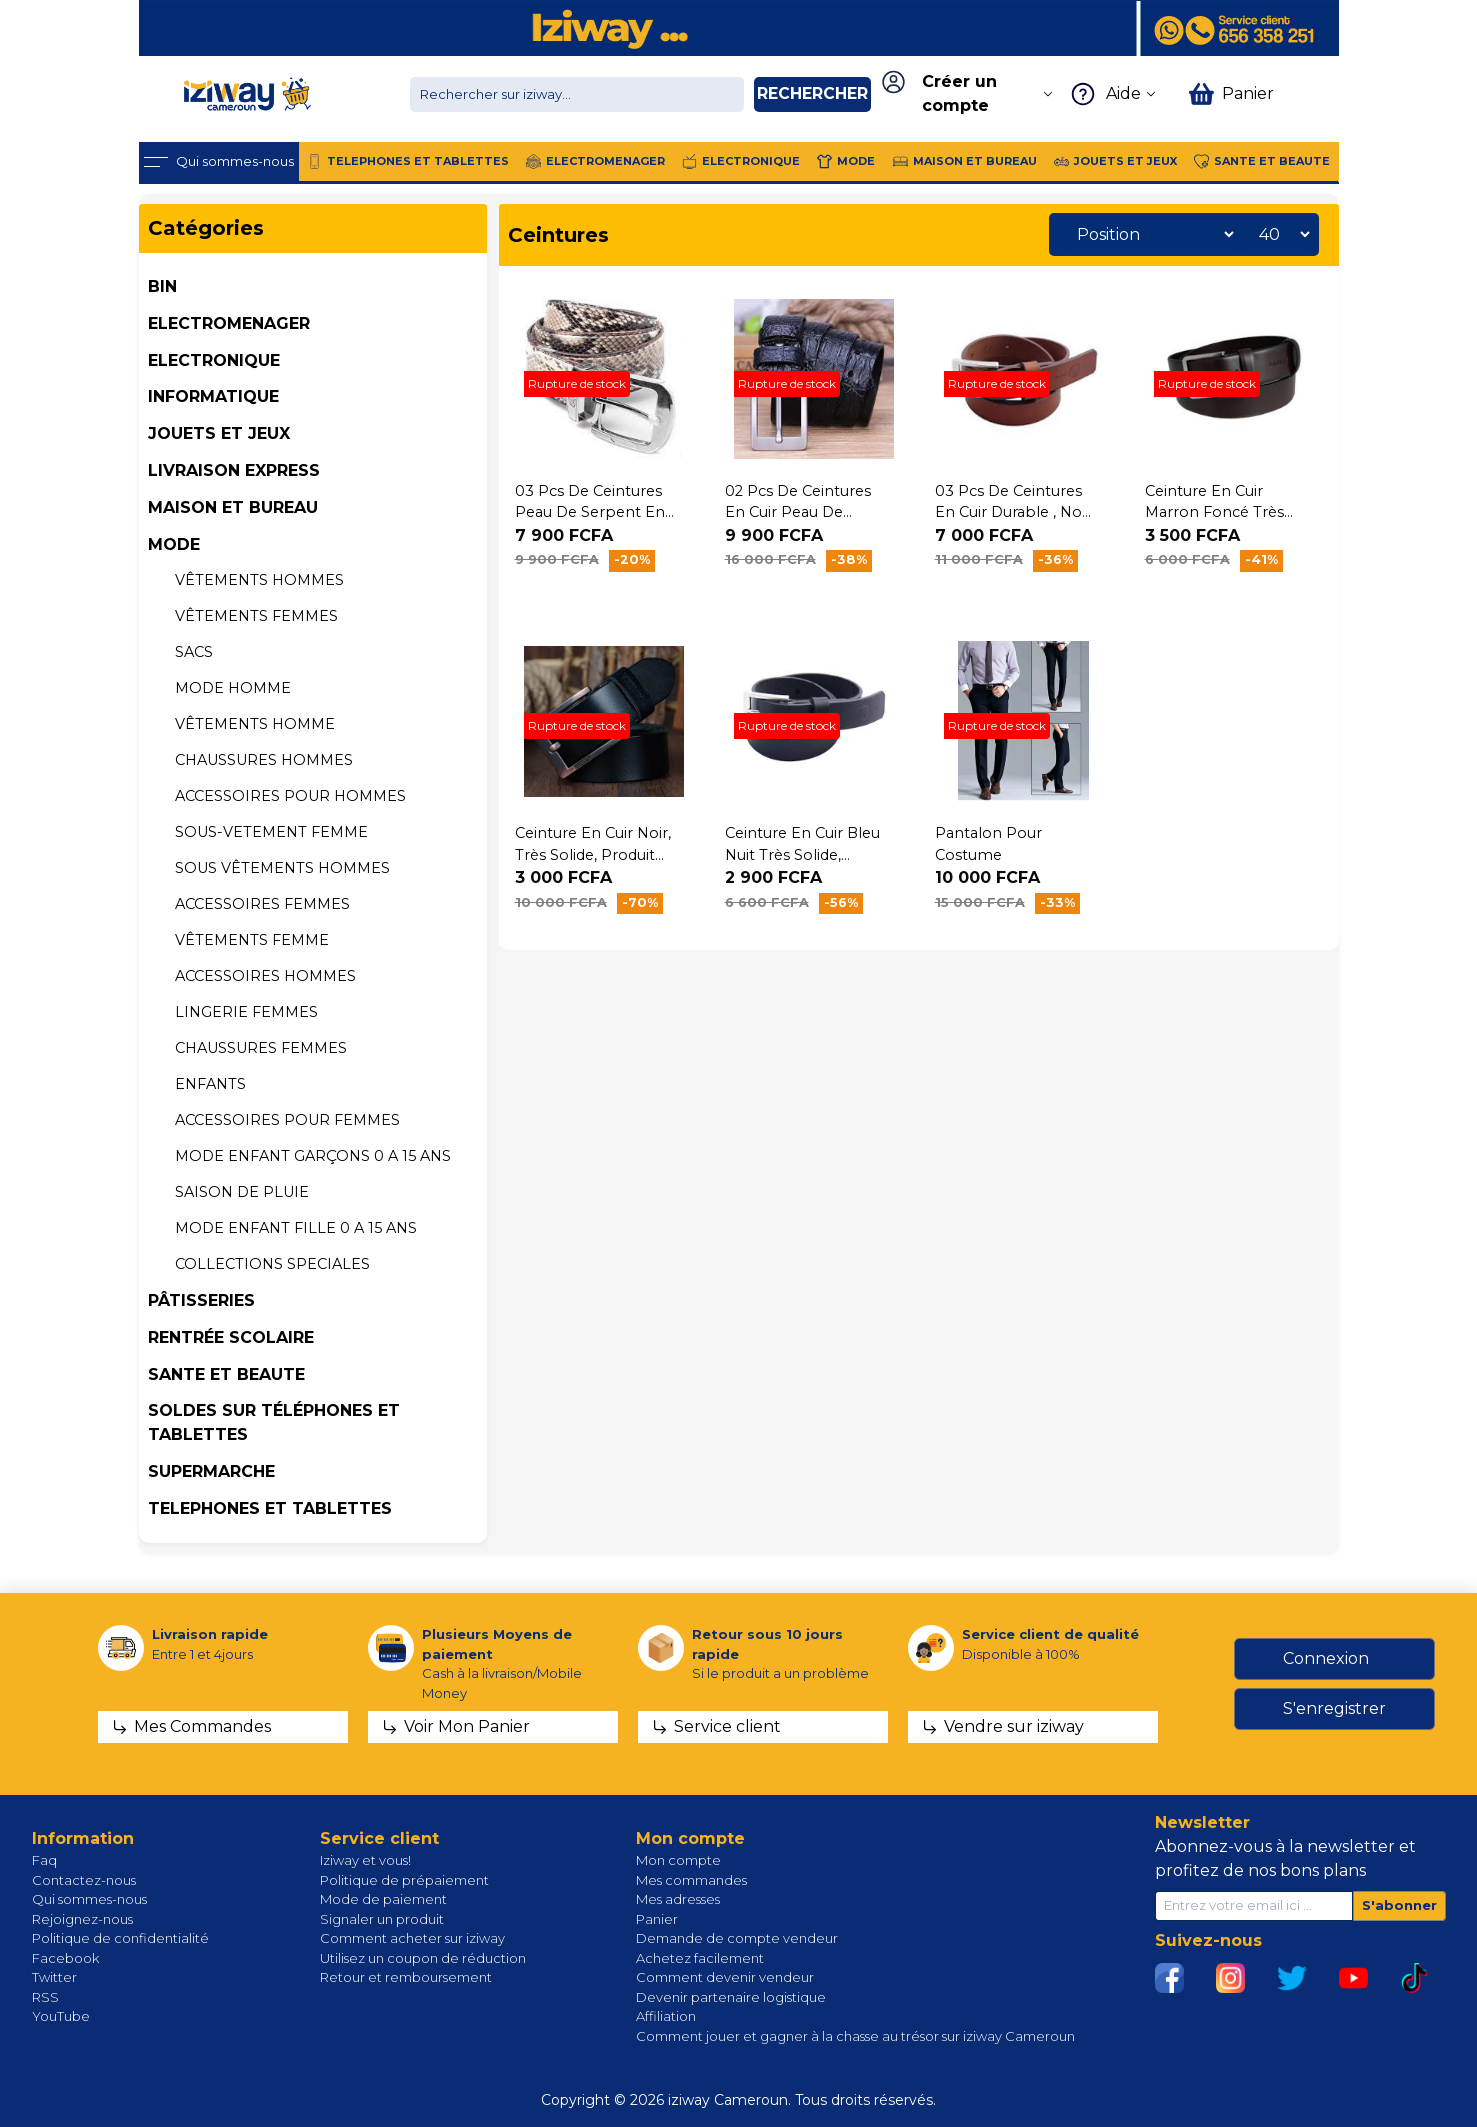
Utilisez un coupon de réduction (423, 1958)
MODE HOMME (233, 688)
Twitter (54, 1977)
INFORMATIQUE (213, 396)
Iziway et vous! (365, 1860)
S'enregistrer (1334, 1708)
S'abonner (1399, 1905)
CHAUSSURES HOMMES (264, 760)
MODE (174, 544)
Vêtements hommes (259, 580)
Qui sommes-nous (89, 1899)
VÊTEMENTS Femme (252, 940)
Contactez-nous (84, 1880)
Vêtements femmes (256, 616)
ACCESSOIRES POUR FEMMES (287, 1120)
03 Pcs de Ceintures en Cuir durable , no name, (1008, 512)
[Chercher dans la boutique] (577, 94)
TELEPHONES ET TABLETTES (270, 1508)
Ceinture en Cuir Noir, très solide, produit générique (593, 854)
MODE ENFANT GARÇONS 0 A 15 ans (313, 1156)
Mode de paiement (383, 1899)
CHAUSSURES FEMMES (261, 1048)
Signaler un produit (382, 1919)
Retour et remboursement (406, 1977)
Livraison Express (234, 470)
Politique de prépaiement (404, 1880)
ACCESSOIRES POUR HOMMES (290, 796)
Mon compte (678, 1860)
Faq (44, 1860)
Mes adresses (678, 1899)
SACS (194, 652)
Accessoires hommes (265, 976)
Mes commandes (691, 1880)
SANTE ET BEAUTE (226, 1374)
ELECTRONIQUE (214, 360)
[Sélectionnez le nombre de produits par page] (1279, 234)
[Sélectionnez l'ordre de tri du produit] (1150, 234)
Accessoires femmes (262, 904)
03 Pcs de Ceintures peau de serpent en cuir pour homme (590, 512)
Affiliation (666, 2016)
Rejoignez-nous (82, 1919)
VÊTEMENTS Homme (255, 724)
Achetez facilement (700, 1958)
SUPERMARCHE (211, 1471)
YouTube (61, 2016)
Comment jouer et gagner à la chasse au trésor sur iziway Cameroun (855, 2036)
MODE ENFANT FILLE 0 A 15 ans (296, 1228)
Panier (657, 1919)
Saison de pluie (242, 1192)
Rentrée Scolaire (231, 1337)
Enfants (210, 1084)
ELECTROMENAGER (229, 323)
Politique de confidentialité (120, 1938)
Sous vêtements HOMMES (282, 868)
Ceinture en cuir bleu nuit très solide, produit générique (802, 854)
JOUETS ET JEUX (219, 433)
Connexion (1326, 1658)
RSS (45, 1997)
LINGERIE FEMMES (246, 1012)
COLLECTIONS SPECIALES (272, 1264)
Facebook (65, 1958)
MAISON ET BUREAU (233, 507)
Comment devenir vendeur (725, 1977)
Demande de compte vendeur (737, 1938)
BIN (162, 286)
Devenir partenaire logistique (731, 1997)
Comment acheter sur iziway (412, 1938)
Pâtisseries (201, 1300)
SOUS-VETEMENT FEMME (271, 832)
